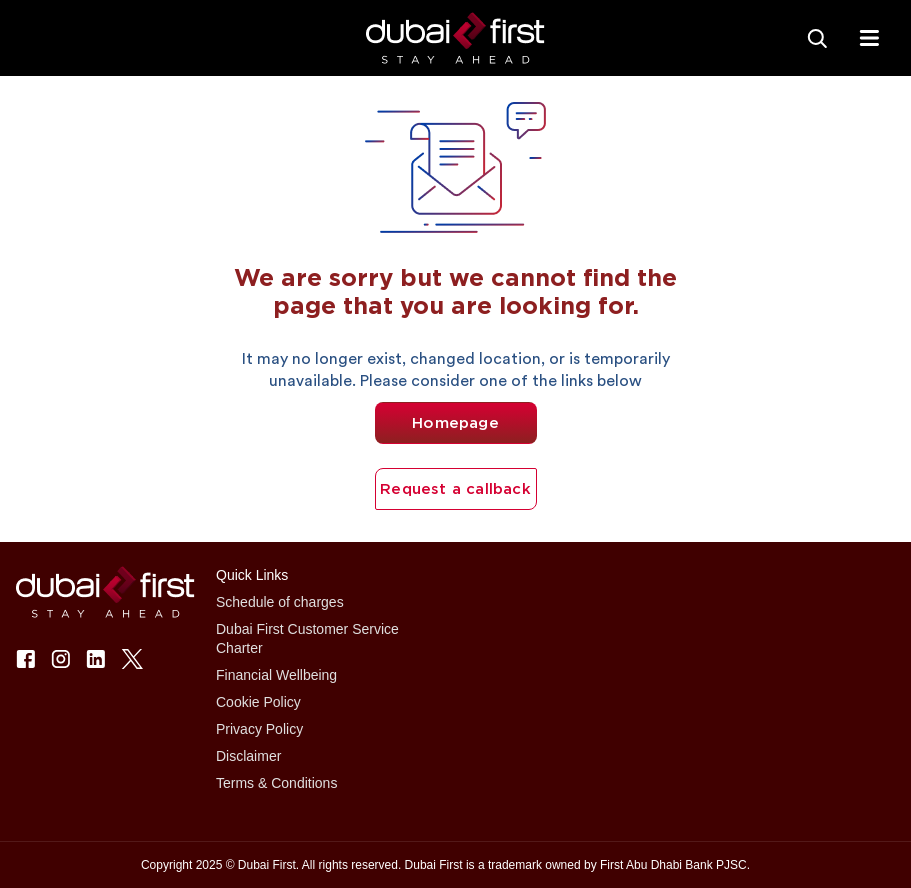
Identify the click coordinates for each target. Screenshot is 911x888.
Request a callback (455, 489)
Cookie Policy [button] (258, 702)
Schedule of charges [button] (280, 602)
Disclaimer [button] (248, 756)
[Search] (817, 38)
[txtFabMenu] (869, 38)
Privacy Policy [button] (259, 729)
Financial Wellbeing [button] (276, 675)
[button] (455, 38)
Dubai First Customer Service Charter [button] (307, 638)
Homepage (455, 423)
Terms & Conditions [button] (276, 783)
